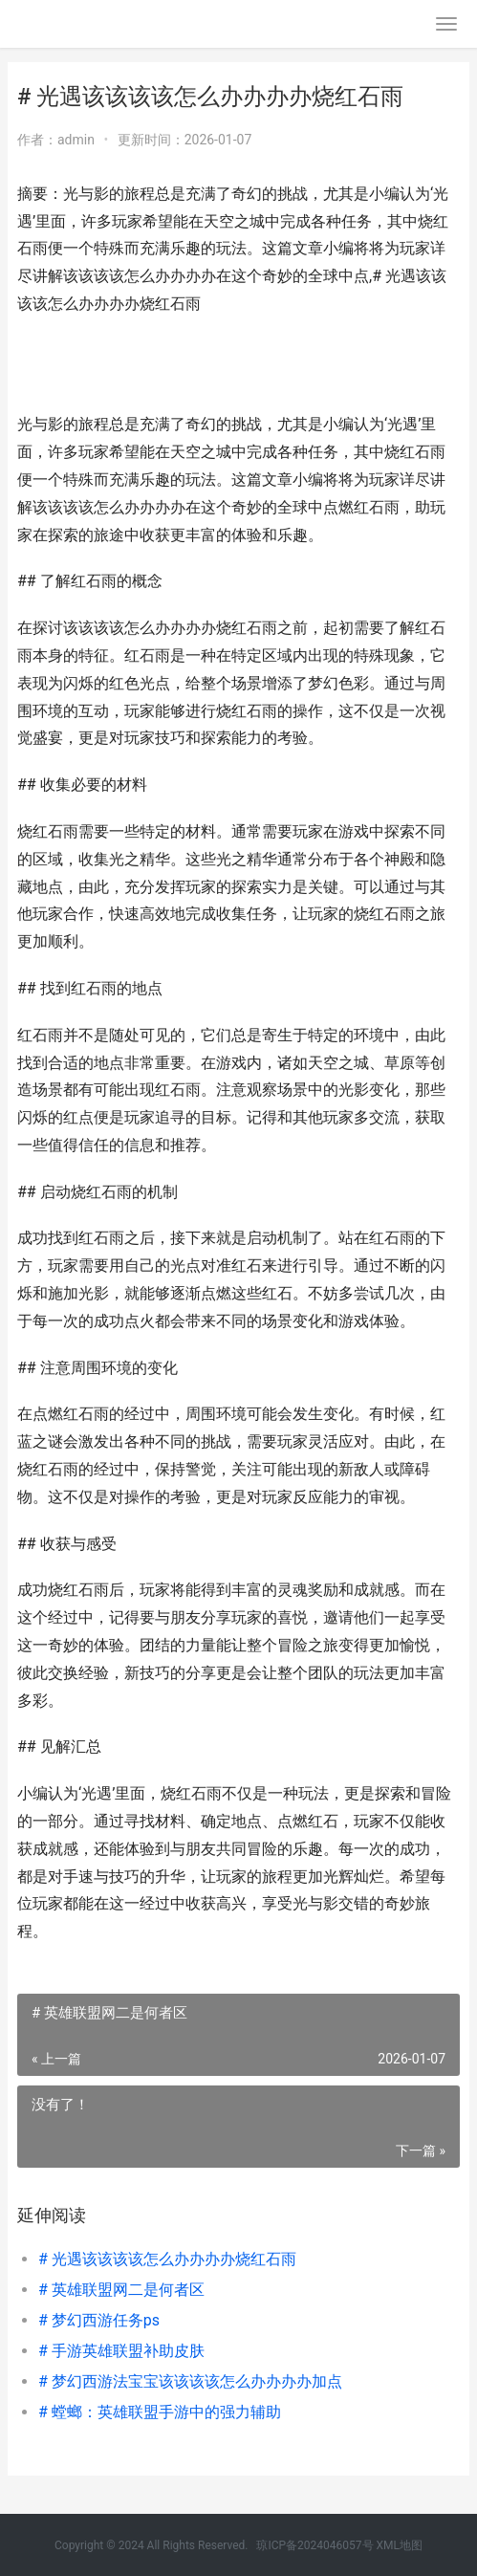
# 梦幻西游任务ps (99, 2320)
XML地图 (400, 2545)
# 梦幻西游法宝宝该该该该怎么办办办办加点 (190, 2381)
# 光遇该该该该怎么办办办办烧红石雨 (167, 2259)
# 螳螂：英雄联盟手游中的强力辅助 (159, 2412)
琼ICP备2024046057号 (314, 2545)
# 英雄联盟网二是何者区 (121, 2290)
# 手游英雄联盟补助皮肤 (121, 2351)
